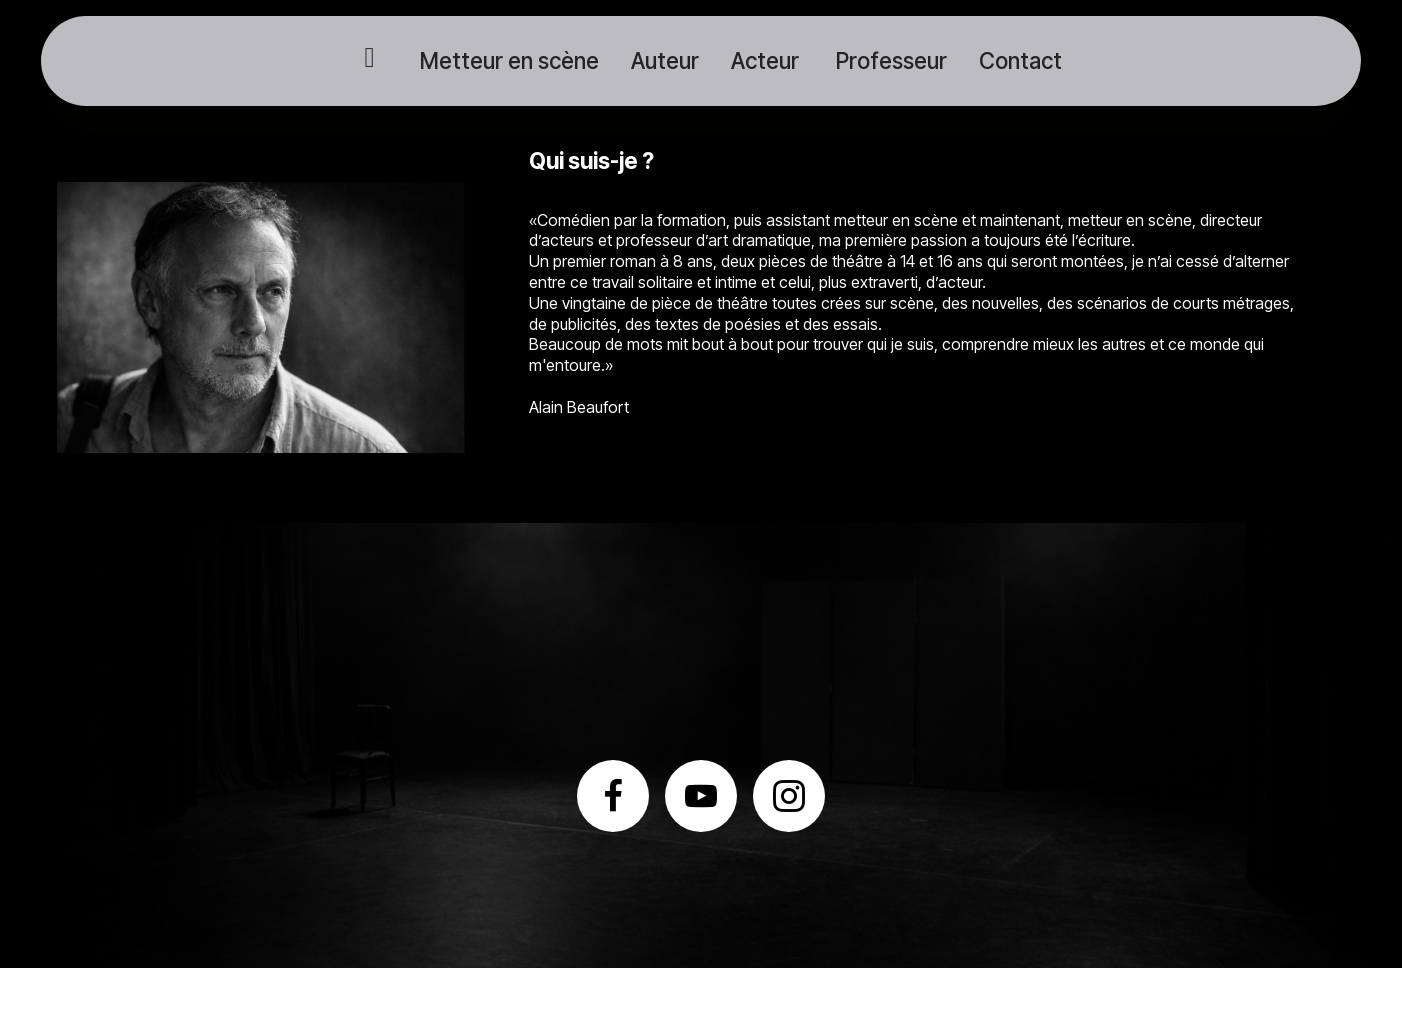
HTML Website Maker (701, 1000)
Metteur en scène (507, 60)
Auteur (665, 60)
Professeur (889, 60)
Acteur (765, 60)
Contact (1020, 60)
